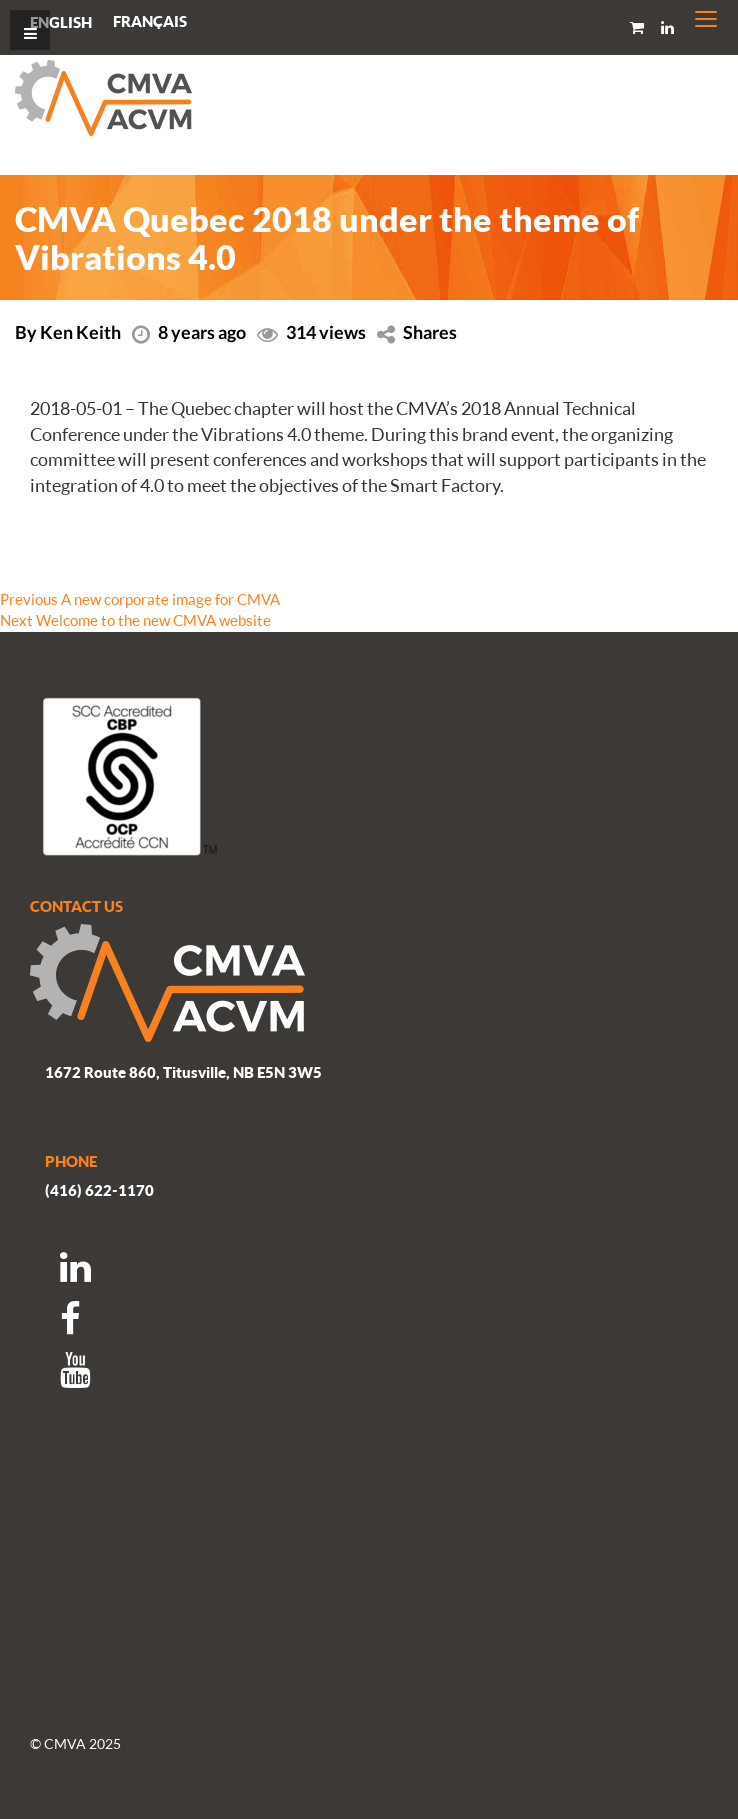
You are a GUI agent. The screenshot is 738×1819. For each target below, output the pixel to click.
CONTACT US (76, 906)
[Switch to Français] (150, 21)
